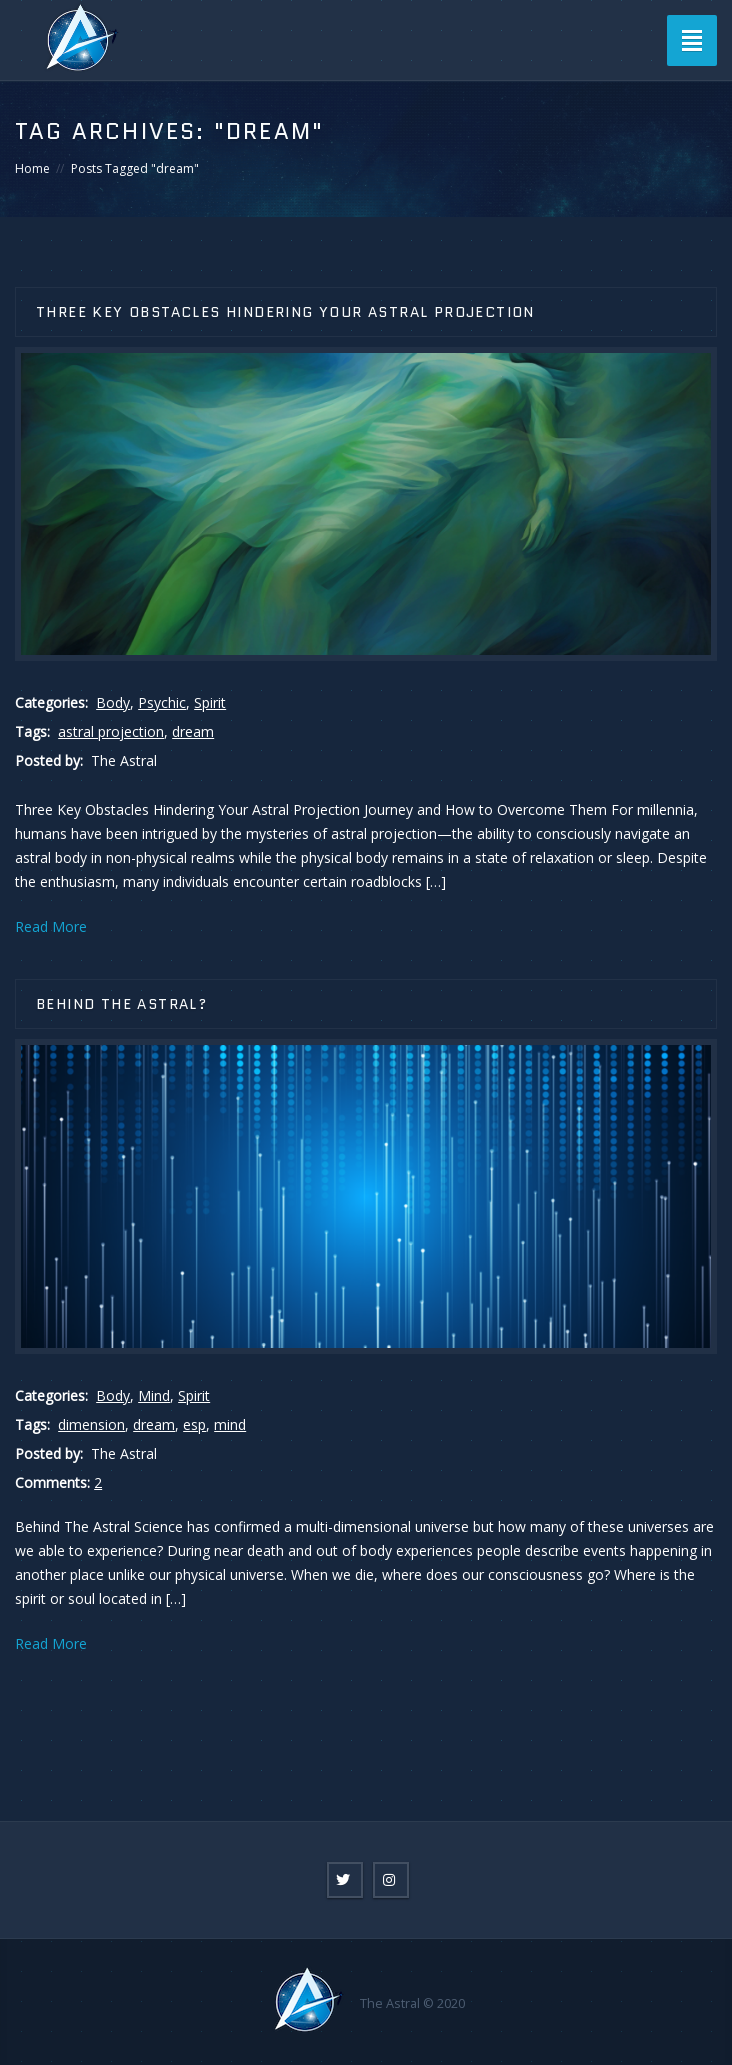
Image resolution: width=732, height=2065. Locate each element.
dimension (91, 1424)
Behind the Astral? (121, 1004)
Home (32, 168)
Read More (51, 926)
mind (230, 1424)
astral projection (111, 731)
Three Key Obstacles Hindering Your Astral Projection (285, 312)
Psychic (162, 702)
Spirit (210, 702)
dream (193, 731)
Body (113, 702)
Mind (154, 1395)
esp (194, 1424)
